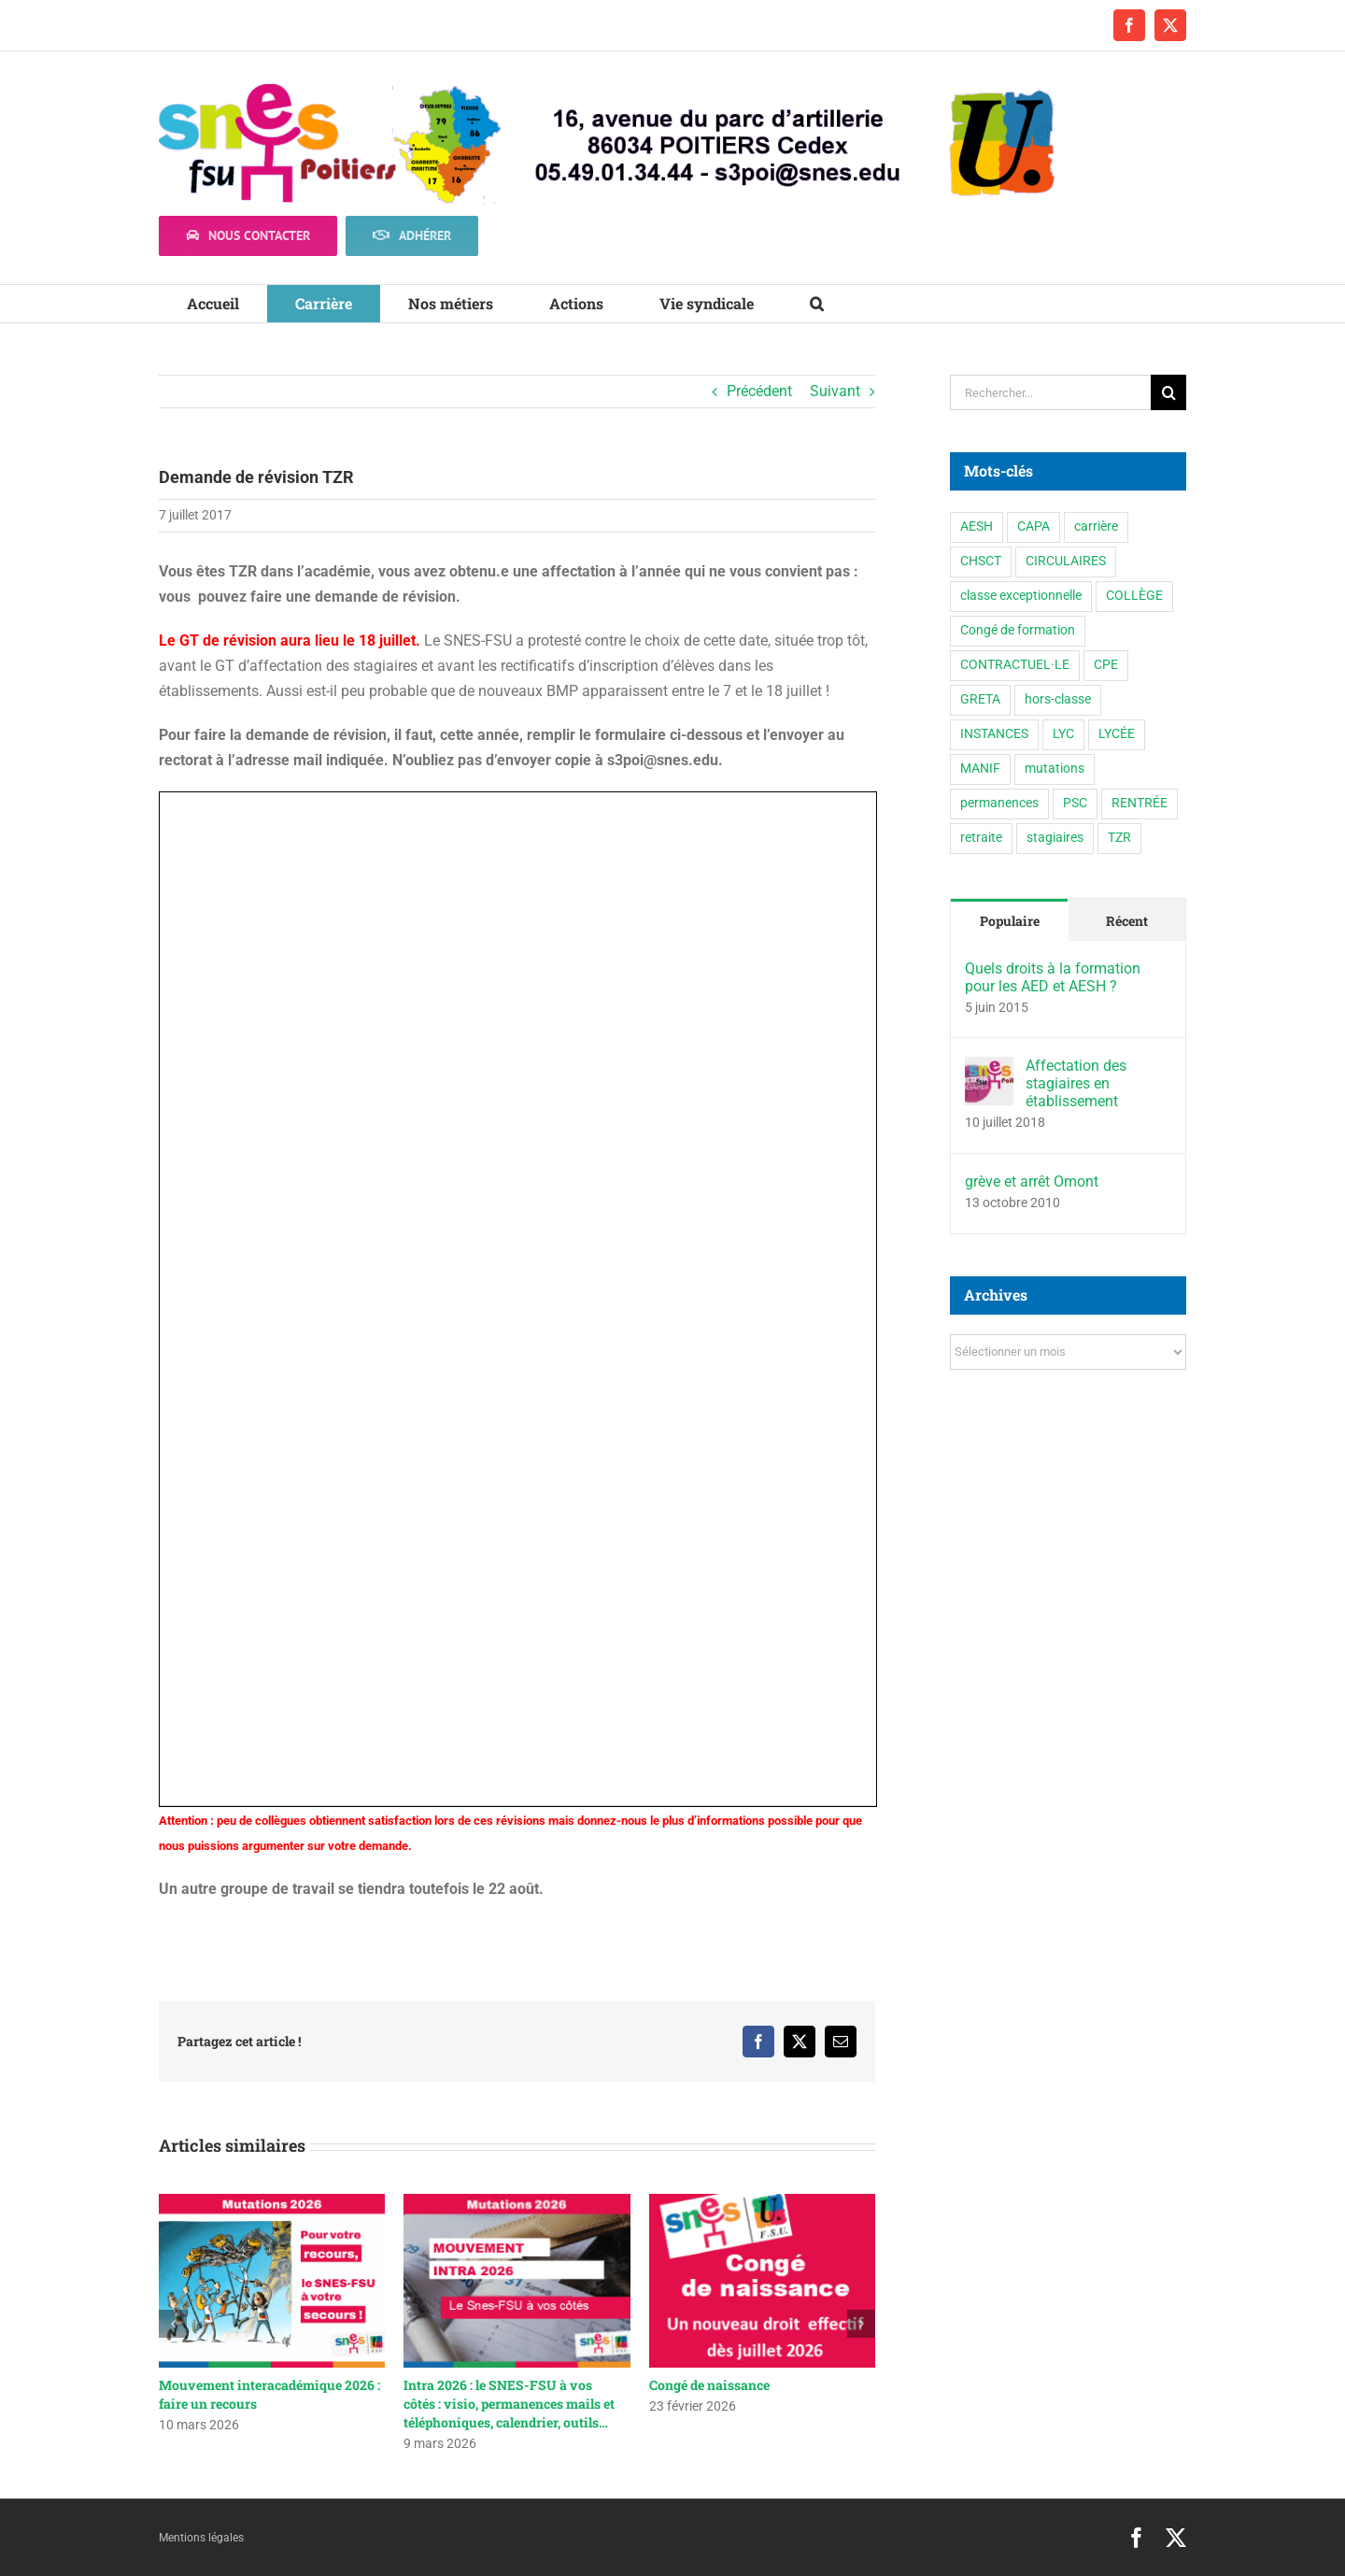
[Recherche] (1168, 392)
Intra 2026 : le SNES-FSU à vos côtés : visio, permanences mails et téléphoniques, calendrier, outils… (509, 2403)
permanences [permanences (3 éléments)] (999, 803)
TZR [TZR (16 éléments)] (1119, 838)
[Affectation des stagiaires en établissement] (989, 1069)
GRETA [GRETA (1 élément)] (980, 699)
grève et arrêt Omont (1031, 1181)
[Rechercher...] (1050, 392)
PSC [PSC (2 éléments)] (1075, 803)
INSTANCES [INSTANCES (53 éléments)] (994, 734)
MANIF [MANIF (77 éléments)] (980, 768)
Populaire (1010, 921)
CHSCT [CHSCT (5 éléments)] (980, 561)
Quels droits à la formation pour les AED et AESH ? (1052, 977)
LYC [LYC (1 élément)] (1063, 734)
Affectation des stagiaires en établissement (1076, 1083)
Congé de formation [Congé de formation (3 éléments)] (1017, 630)
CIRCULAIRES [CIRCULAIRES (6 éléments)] (1066, 561)
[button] (817, 303)
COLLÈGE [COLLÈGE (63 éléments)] (1134, 596)
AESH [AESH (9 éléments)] (976, 526)
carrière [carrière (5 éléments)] (1096, 526)
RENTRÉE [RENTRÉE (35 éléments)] (1139, 803)
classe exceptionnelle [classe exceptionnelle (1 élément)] (1021, 596)
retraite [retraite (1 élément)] (981, 838)
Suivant (835, 391)
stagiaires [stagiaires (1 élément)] (1054, 838)
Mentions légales (201, 2537)
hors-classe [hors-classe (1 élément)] (1058, 699)
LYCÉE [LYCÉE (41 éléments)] (1116, 734)
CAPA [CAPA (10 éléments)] (1033, 526)
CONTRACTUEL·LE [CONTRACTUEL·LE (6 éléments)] (1014, 665)
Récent (1127, 921)
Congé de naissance (709, 2385)
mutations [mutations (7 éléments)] (1054, 768)
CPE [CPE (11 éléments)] (1106, 665)
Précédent (759, 391)
